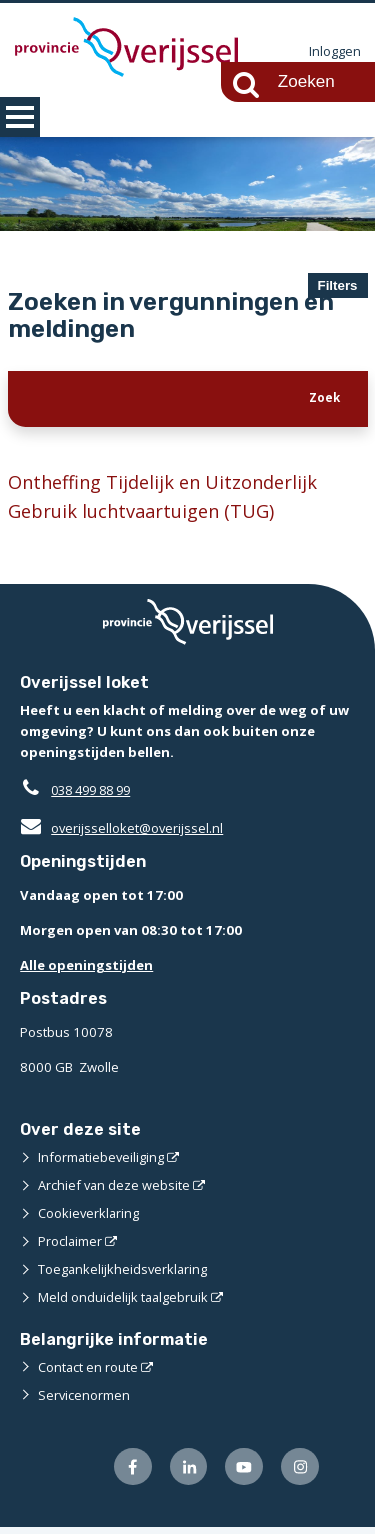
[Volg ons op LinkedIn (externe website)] (186, 1473)
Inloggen (335, 52)
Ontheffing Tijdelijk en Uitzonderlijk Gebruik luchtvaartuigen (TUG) (168, 501)
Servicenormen (84, 1401)
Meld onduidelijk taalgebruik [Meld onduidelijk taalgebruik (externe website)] (124, 1303)
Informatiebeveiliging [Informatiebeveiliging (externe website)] (102, 1163)
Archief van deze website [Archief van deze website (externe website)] (115, 1191)
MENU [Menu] (20, 117)
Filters (338, 285)
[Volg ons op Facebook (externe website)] (130, 1473)
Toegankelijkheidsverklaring (124, 1275)
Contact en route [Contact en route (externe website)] (88, 1373)
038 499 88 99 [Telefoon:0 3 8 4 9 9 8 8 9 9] (95, 796)
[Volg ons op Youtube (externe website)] (243, 1473)
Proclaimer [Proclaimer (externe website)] (70, 1247)
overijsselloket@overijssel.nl (122, 834)
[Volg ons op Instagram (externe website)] (299, 1473)
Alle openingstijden (86, 971)
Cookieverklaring (89, 1219)
